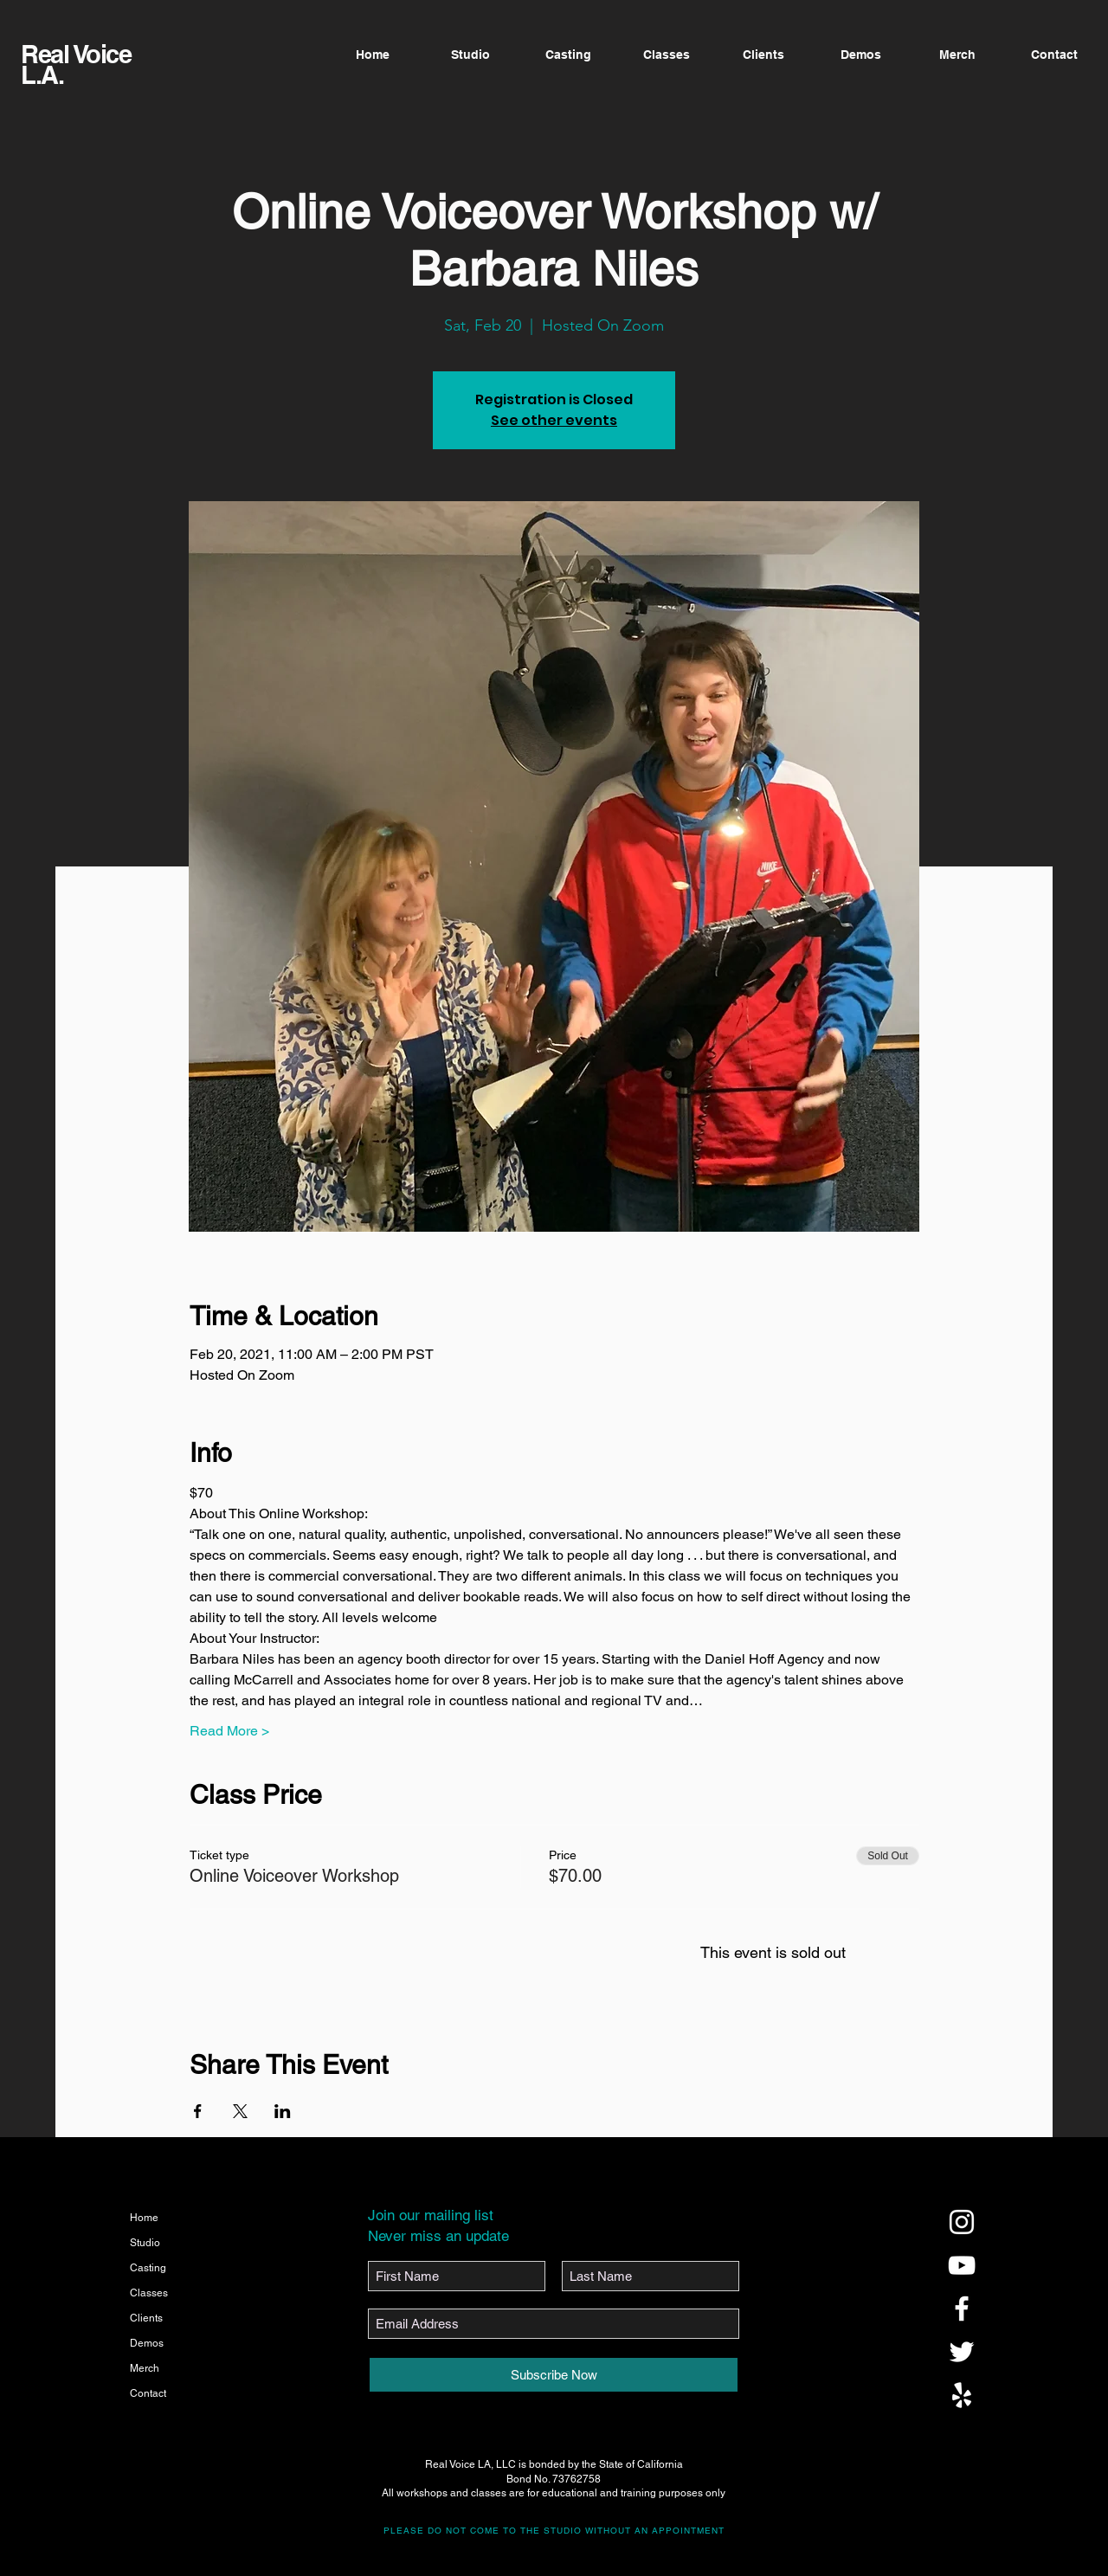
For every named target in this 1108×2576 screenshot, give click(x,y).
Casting (148, 2268)
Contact (148, 2393)
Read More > (229, 1731)
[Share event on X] (240, 2111)
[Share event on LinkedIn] (282, 2111)
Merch (144, 2368)
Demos (147, 2343)
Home (144, 2218)
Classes (149, 2293)
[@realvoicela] (961, 2222)
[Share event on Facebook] (198, 2111)
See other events (554, 420)
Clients (146, 2318)
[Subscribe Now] (553, 2374)
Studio (145, 2243)
